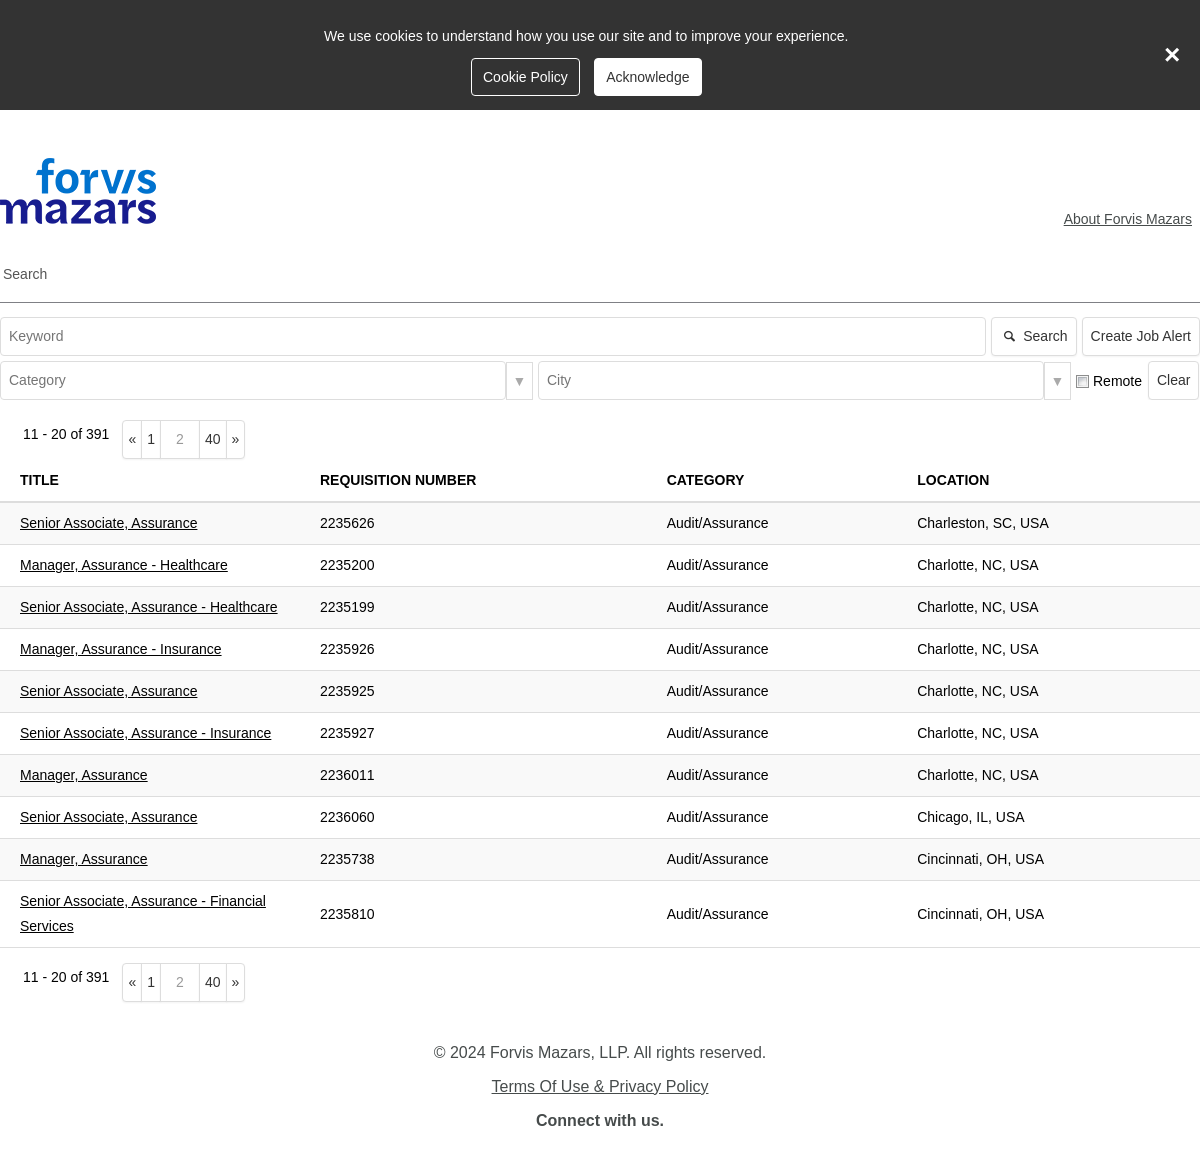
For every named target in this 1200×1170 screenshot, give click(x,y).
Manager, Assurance (84, 775)
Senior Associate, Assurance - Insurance (145, 733)
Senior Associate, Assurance (108, 523)
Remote (1117, 381)
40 (216, 437)
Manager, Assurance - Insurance (121, 649)
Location (953, 480)
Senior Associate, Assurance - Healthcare (149, 607)
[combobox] (253, 380)
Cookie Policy (525, 77)
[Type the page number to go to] (180, 439)
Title (39, 480)
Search (25, 274)
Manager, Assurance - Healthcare (124, 565)
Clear (1173, 380)
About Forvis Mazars (1128, 219)
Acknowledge (647, 77)
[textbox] (493, 336)
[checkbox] (1082, 381)
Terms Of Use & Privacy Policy (600, 1086)
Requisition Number (398, 480)
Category (706, 480)
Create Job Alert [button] (1141, 336)
